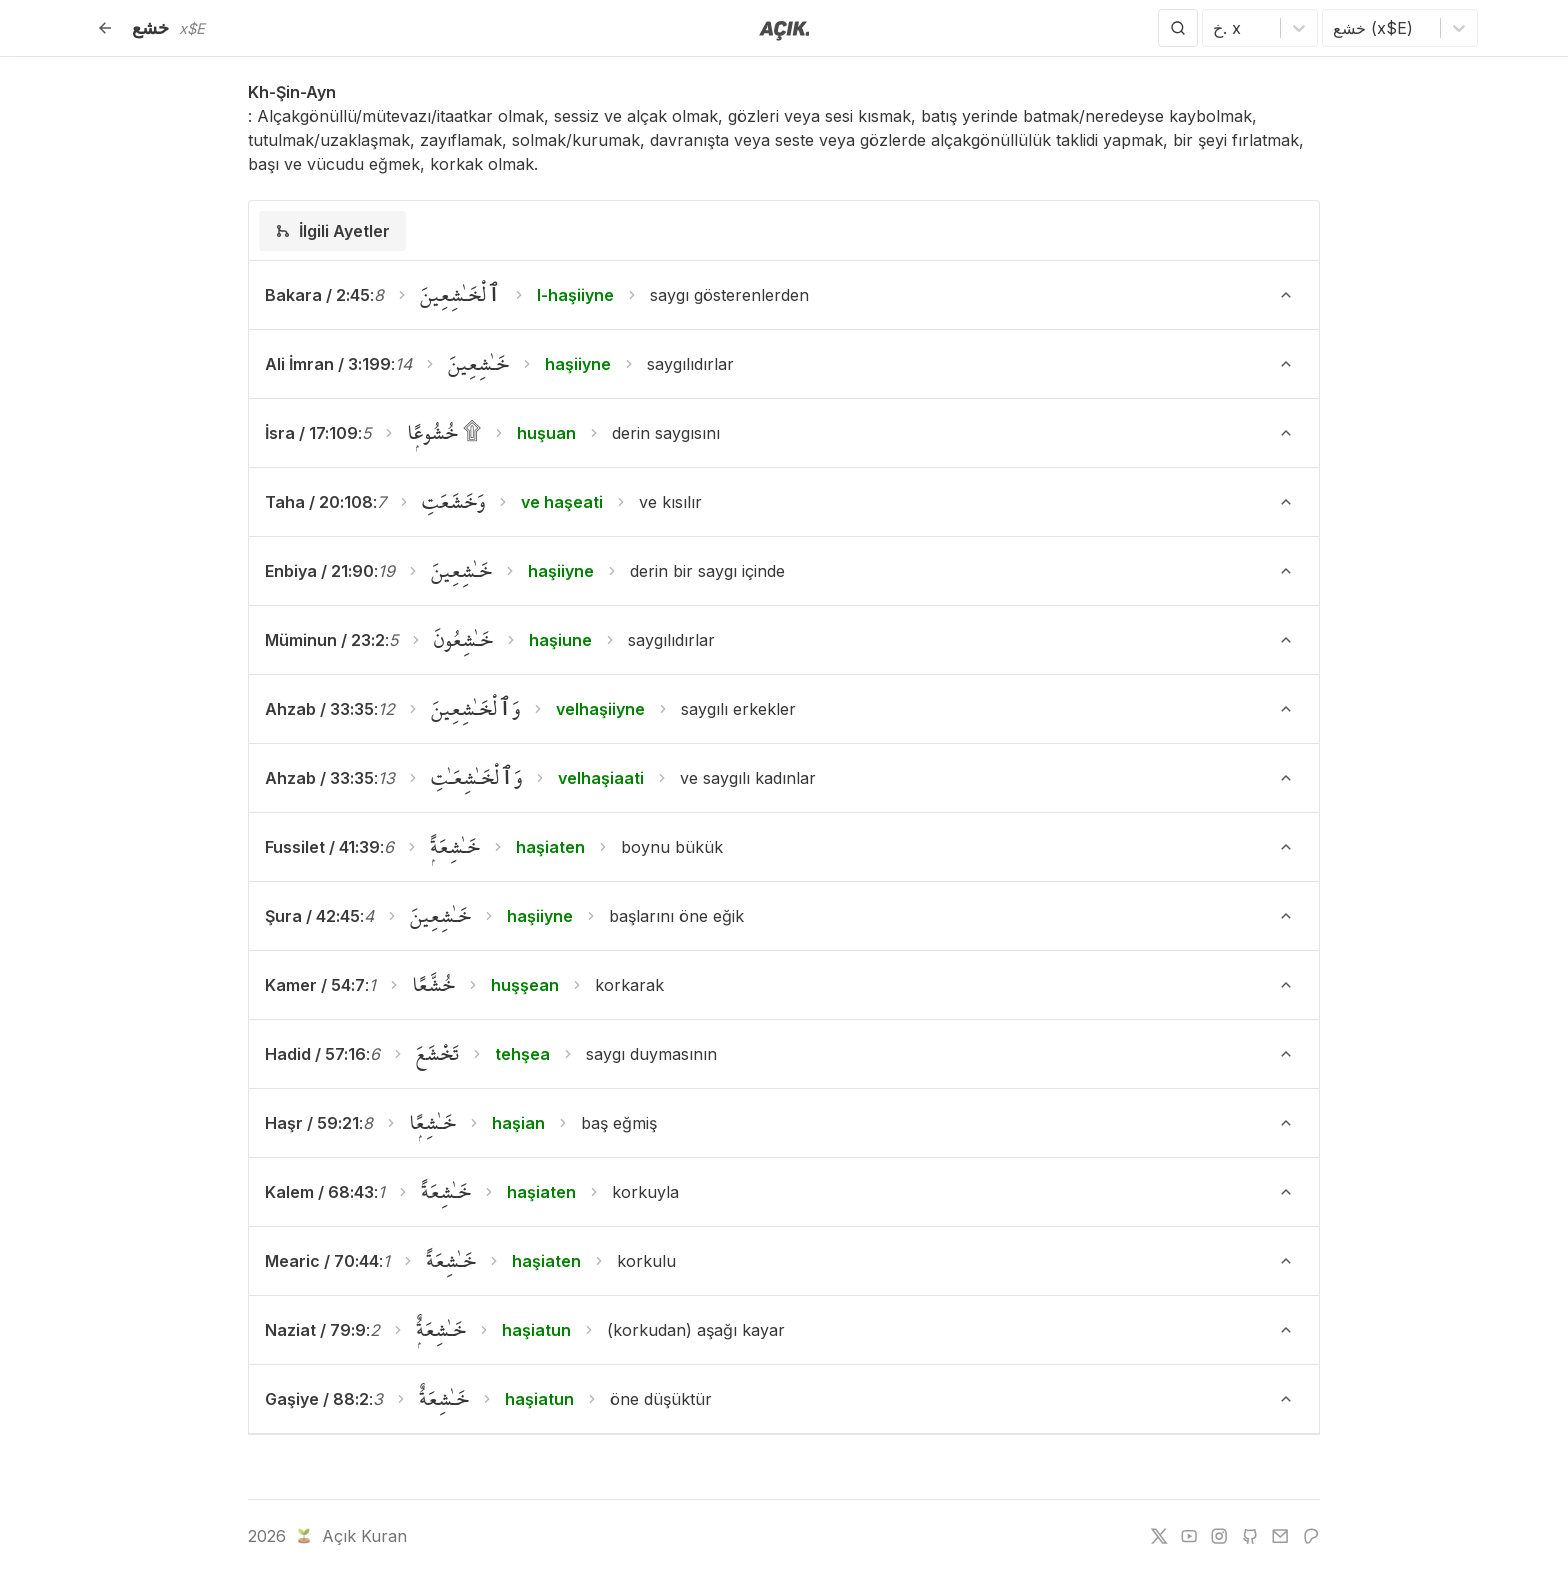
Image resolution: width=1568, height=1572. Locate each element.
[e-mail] (1280, 1536)
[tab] (332, 231)
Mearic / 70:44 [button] (322, 1261)
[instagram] (1219, 1536)
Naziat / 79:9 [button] (315, 1330)
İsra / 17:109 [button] (311, 433)
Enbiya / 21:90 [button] (319, 571)
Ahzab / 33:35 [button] (319, 709)
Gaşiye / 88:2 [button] (317, 1399)
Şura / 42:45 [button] (312, 916)
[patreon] (1311, 1536)
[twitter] (1159, 1536)
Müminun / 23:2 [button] (325, 640)
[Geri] (105, 28)
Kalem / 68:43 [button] (319, 1192)
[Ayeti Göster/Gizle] (1286, 295)
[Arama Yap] (1178, 28)
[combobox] (1215, 28)
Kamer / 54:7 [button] (315, 985)
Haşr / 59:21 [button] (312, 1123)
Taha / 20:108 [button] (319, 502)
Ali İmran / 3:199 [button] (328, 364)
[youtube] (1189, 1536)
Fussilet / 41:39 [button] (322, 847)
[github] (1250, 1536)
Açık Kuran (349, 1536)
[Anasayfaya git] (784, 29)
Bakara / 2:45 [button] (317, 295)
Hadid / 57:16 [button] (315, 1054)
